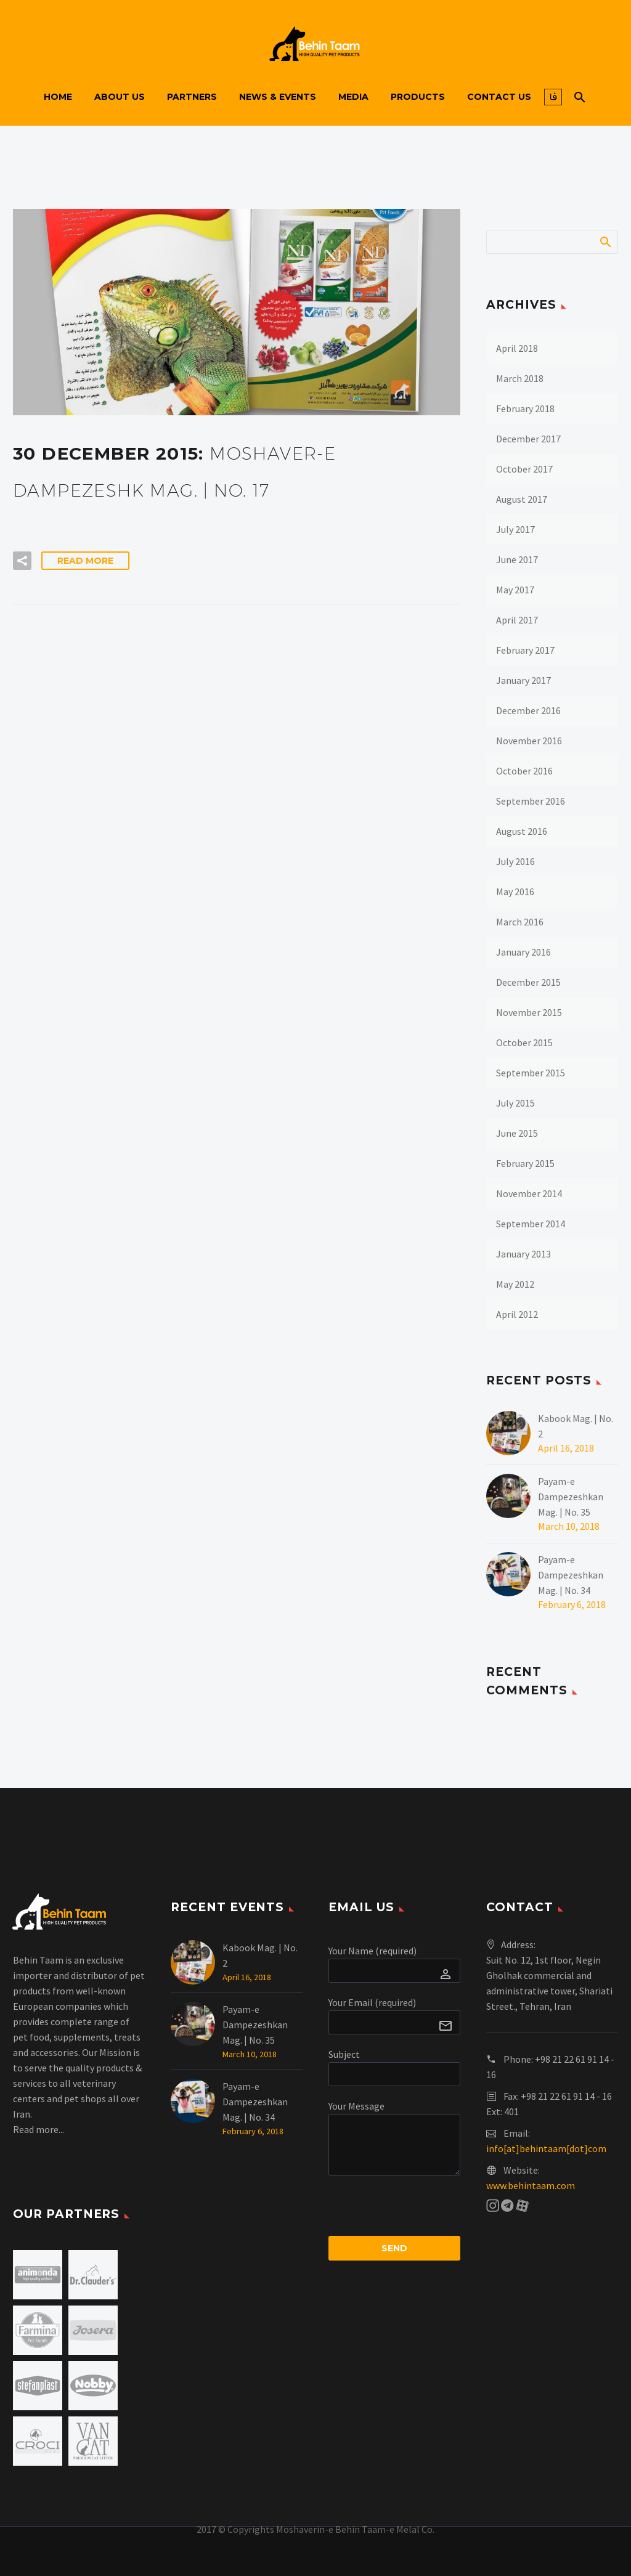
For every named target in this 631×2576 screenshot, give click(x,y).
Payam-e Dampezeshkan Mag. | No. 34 (570, 1574)
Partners (192, 96)
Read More (85, 560)
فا (553, 97)
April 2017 (517, 620)
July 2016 (515, 861)
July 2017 (515, 529)
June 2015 (517, 1133)
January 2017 (523, 680)
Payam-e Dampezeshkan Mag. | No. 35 (570, 1496)
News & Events (277, 96)
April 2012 (517, 1314)
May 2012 (515, 1284)
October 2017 (524, 469)
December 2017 (528, 439)
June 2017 (517, 559)
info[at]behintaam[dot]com (546, 2148)
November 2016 (529, 740)
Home (58, 96)
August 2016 (521, 831)
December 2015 (528, 982)
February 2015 (525, 1163)
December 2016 (528, 710)
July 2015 (515, 1103)
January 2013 (523, 1254)
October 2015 (524, 1042)
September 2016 (530, 801)
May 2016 (515, 891)
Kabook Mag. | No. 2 (575, 1426)
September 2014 (530, 1223)
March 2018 (519, 378)
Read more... (38, 2129)
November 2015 (529, 1012)
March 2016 (519, 922)
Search (605, 241)
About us (119, 96)
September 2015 (530, 1073)
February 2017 (525, 650)
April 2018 (517, 348)
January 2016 (523, 952)
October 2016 (524, 771)
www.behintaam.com (530, 2185)
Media (353, 96)
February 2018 (525, 408)
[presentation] (422, 2212)
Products (418, 96)
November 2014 (529, 1193)
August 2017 (521, 499)
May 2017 (515, 589)
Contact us (499, 96)
